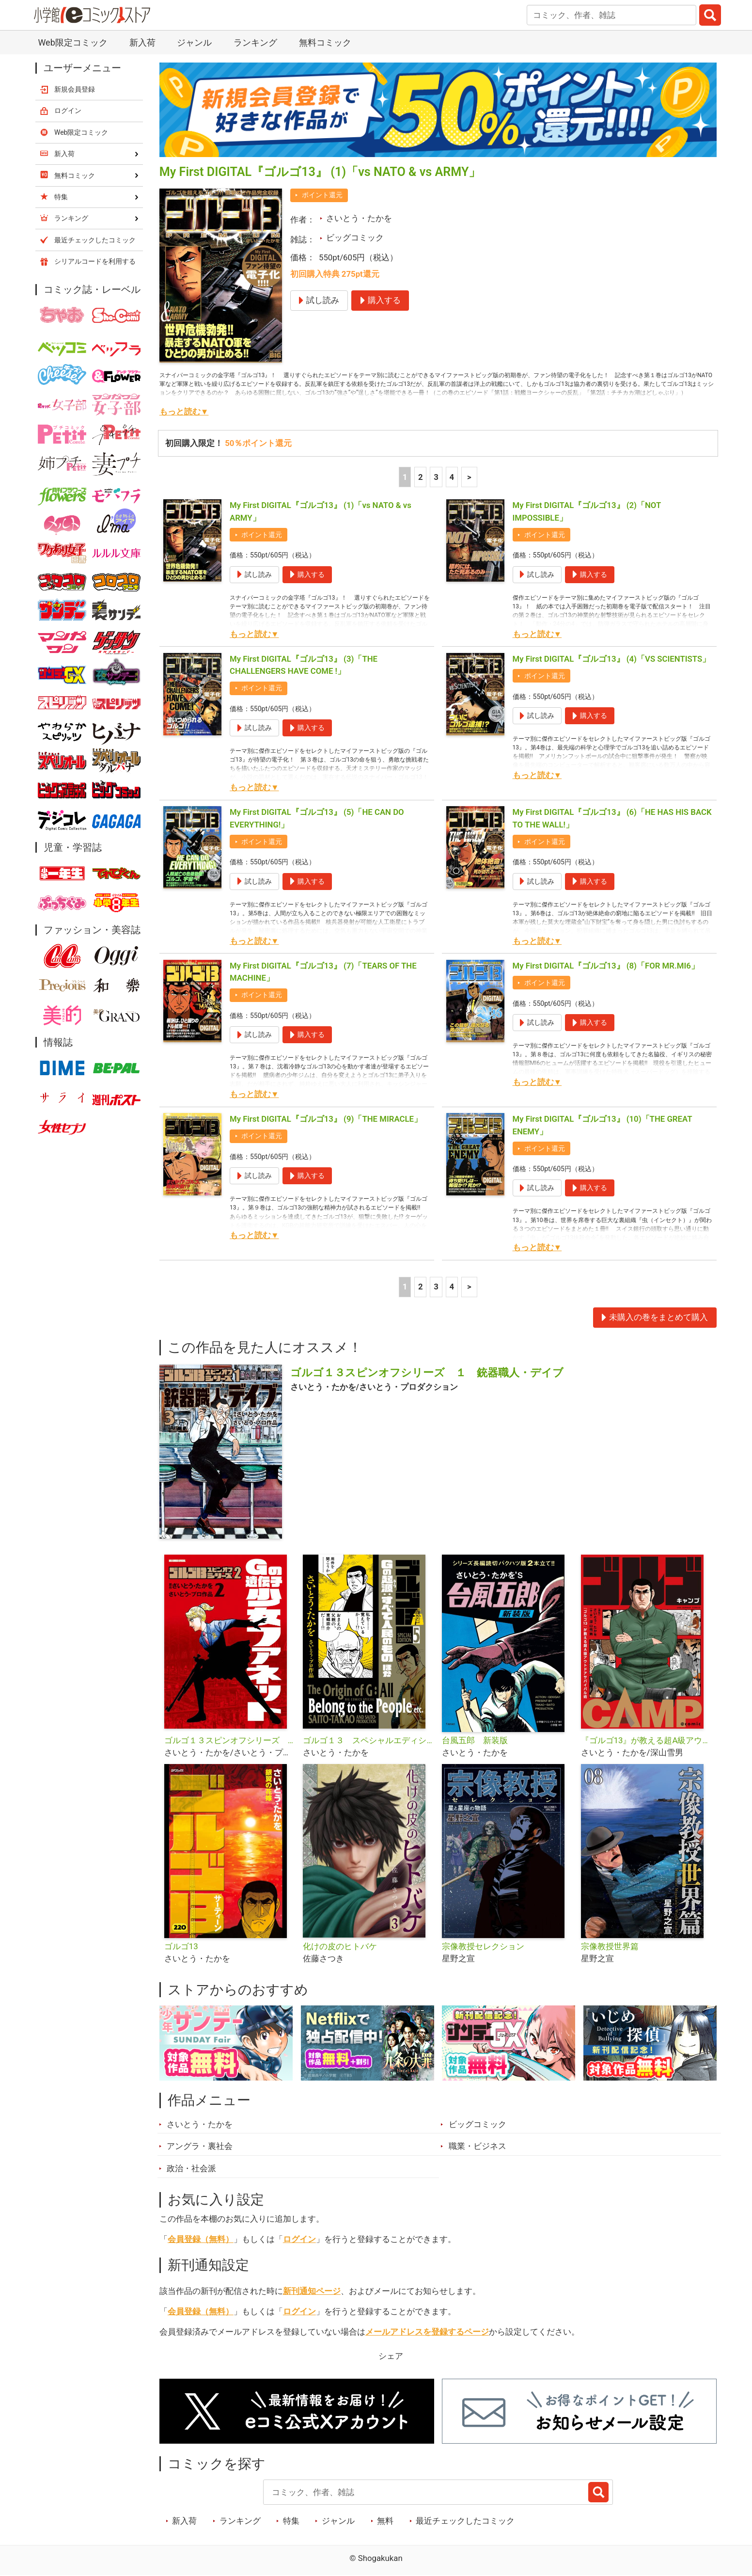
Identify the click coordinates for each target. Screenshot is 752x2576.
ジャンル (194, 42)
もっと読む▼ (184, 411)
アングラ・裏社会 (200, 2146)
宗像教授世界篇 (610, 1946)
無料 (385, 2521)
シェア (390, 2356)
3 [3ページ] (436, 477)
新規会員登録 (74, 89)
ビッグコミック (355, 237)
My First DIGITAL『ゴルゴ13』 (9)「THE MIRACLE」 (326, 1119)
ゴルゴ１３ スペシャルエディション (368, 1740)
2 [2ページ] (420, 477)
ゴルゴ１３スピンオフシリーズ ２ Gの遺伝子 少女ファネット (230, 1740)
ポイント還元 (322, 195)
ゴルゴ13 (181, 1946)
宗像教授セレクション (483, 1946)
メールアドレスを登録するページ (427, 2332)
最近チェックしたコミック (465, 2521)
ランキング (255, 42)
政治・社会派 (191, 2168)
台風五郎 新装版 (475, 1740)
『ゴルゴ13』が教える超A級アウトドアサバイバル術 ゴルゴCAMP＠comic (646, 1740)
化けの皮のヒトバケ (340, 1946)
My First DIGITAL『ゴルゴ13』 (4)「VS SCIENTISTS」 (612, 659)
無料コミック (325, 42)
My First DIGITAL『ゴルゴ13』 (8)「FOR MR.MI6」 (606, 965)
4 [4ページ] (451, 477)
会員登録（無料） (201, 2239)
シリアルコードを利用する (95, 261)
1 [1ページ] (405, 477)
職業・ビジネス (477, 2146)
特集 (291, 2521)
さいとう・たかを (359, 218)
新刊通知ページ (312, 2291)
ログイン (299, 2239)
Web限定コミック (72, 42)
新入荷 (142, 42)
